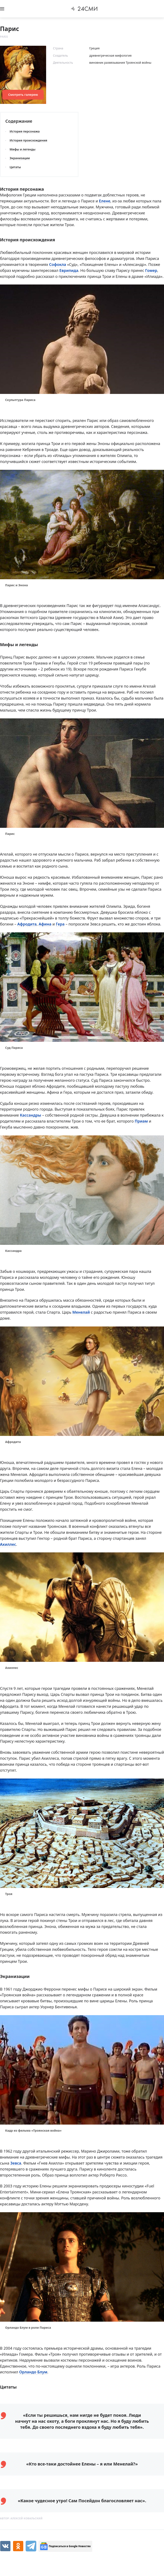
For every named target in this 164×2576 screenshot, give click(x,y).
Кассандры (30, 1115)
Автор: (21, 2518)
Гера (60, 924)
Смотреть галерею (23, 94)
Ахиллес (8, 1544)
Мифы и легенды (22, 149)
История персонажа (25, 131)
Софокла (57, 264)
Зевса (15, 2163)
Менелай (81, 1312)
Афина (45, 924)
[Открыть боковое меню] (2, 8)
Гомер (151, 270)
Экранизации (20, 158)
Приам (141, 1121)
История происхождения (28, 140)
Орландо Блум (33, 2371)
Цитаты (15, 167)
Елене (104, 200)
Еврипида (68, 270)
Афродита (27, 924)
